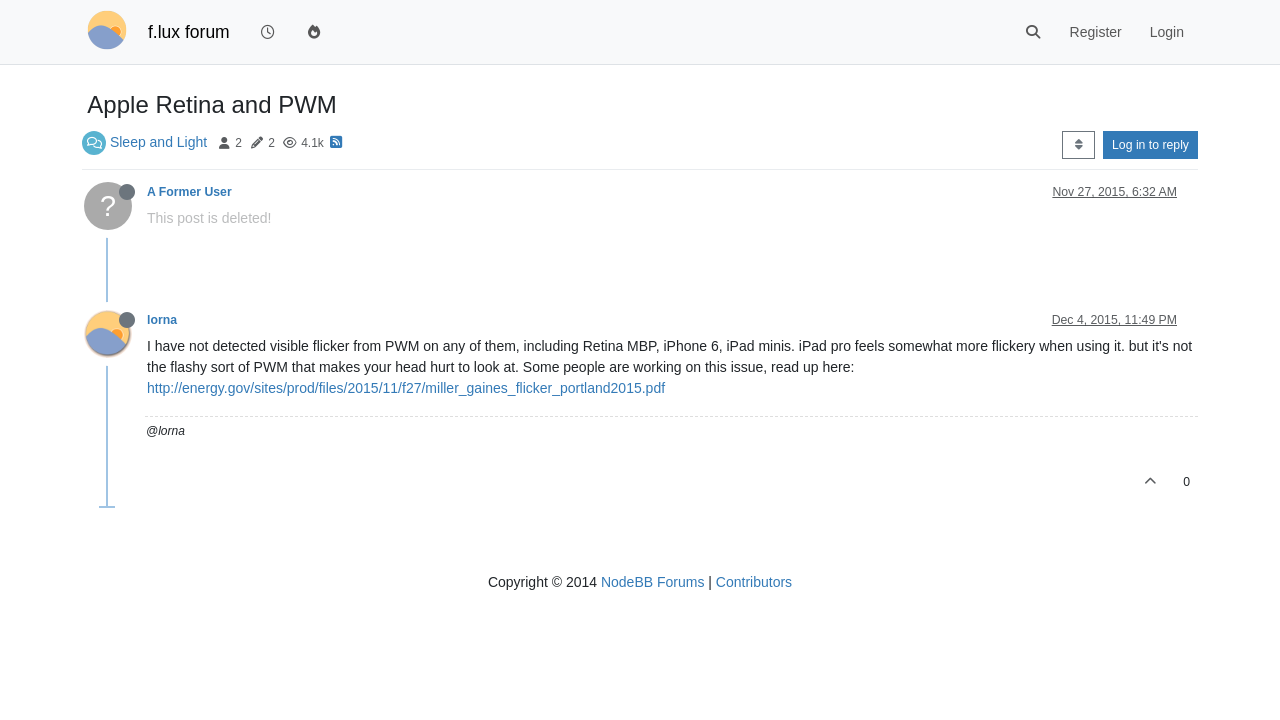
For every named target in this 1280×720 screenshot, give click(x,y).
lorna (162, 320)
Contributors (754, 582)
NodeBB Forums (652, 582)
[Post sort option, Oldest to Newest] (1078, 145)
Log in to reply (1150, 145)
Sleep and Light (158, 142)
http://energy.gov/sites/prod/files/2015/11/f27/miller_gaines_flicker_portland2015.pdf (406, 388)
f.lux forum (189, 32)
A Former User (189, 192)
